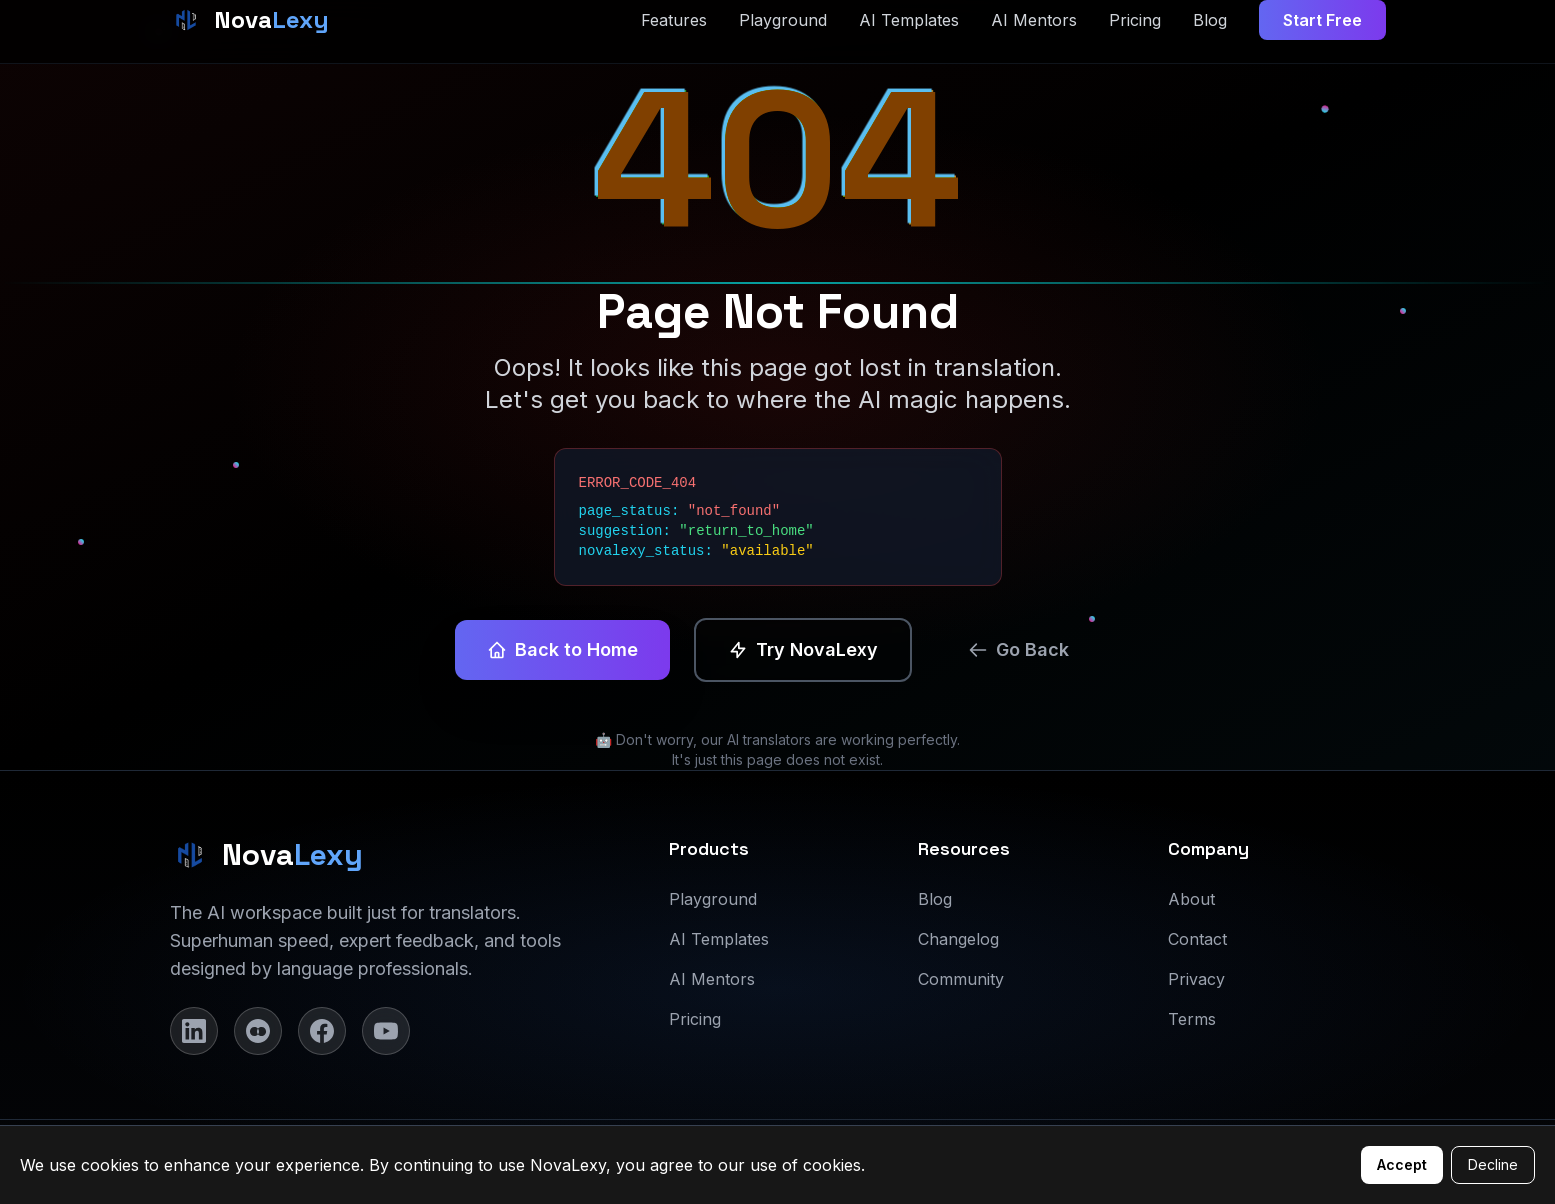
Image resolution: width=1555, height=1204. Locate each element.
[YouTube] (386, 1031)
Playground (713, 899)
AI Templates (719, 939)
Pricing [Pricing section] (1135, 20)
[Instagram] (258, 1031)
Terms (1192, 1019)
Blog (935, 899)
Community (961, 979)
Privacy (1196, 979)
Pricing (695, 1019)
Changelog (958, 939)
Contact (1197, 939)
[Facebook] (322, 1031)
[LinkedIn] (194, 1031)
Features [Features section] (674, 20)
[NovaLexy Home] (249, 20)
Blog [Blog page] (1210, 20)
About (1191, 899)
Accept (1402, 1164)
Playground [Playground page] (783, 20)
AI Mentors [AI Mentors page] (1034, 20)
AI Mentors (712, 979)
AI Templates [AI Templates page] (909, 20)
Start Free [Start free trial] (1322, 20)
